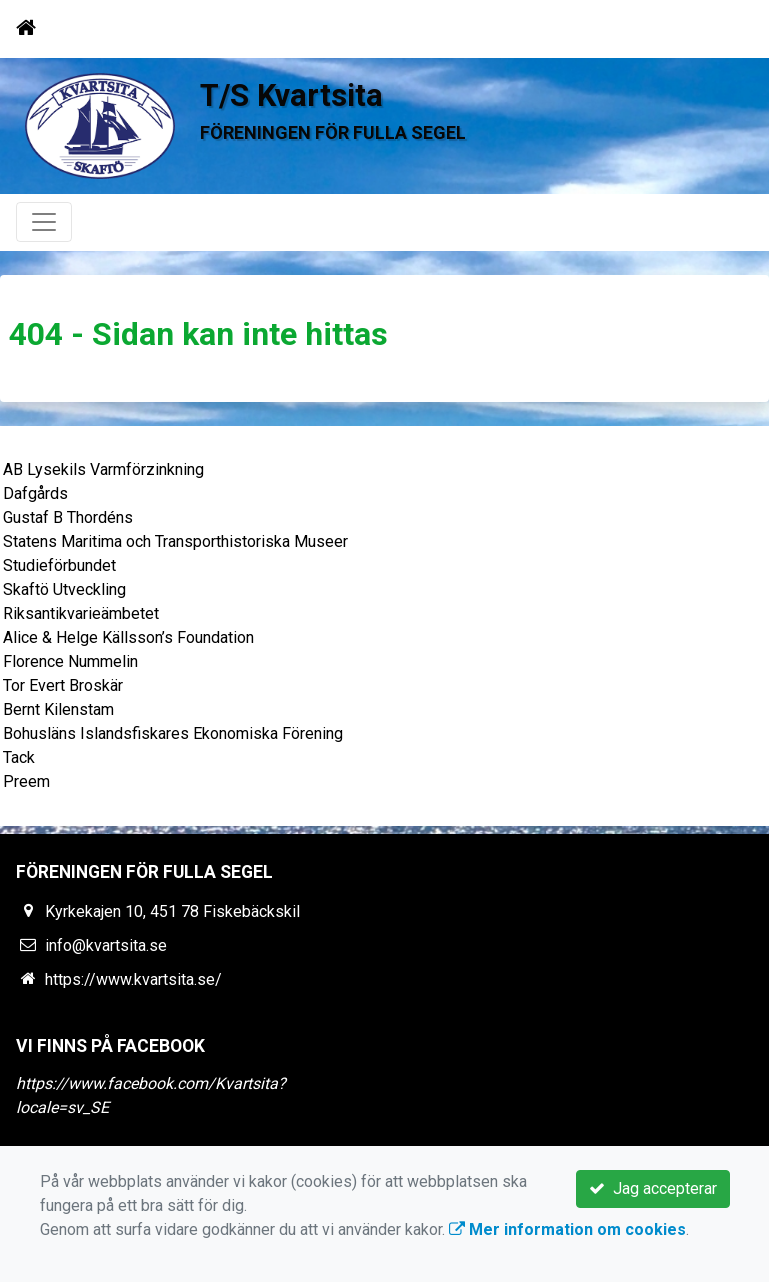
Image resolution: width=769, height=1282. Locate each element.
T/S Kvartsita (291, 95)
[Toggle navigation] (725, 28)
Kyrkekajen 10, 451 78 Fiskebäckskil (172, 911)
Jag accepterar (653, 1188)
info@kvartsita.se (106, 945)
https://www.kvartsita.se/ (133, 979)
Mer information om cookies (567, 1229)
